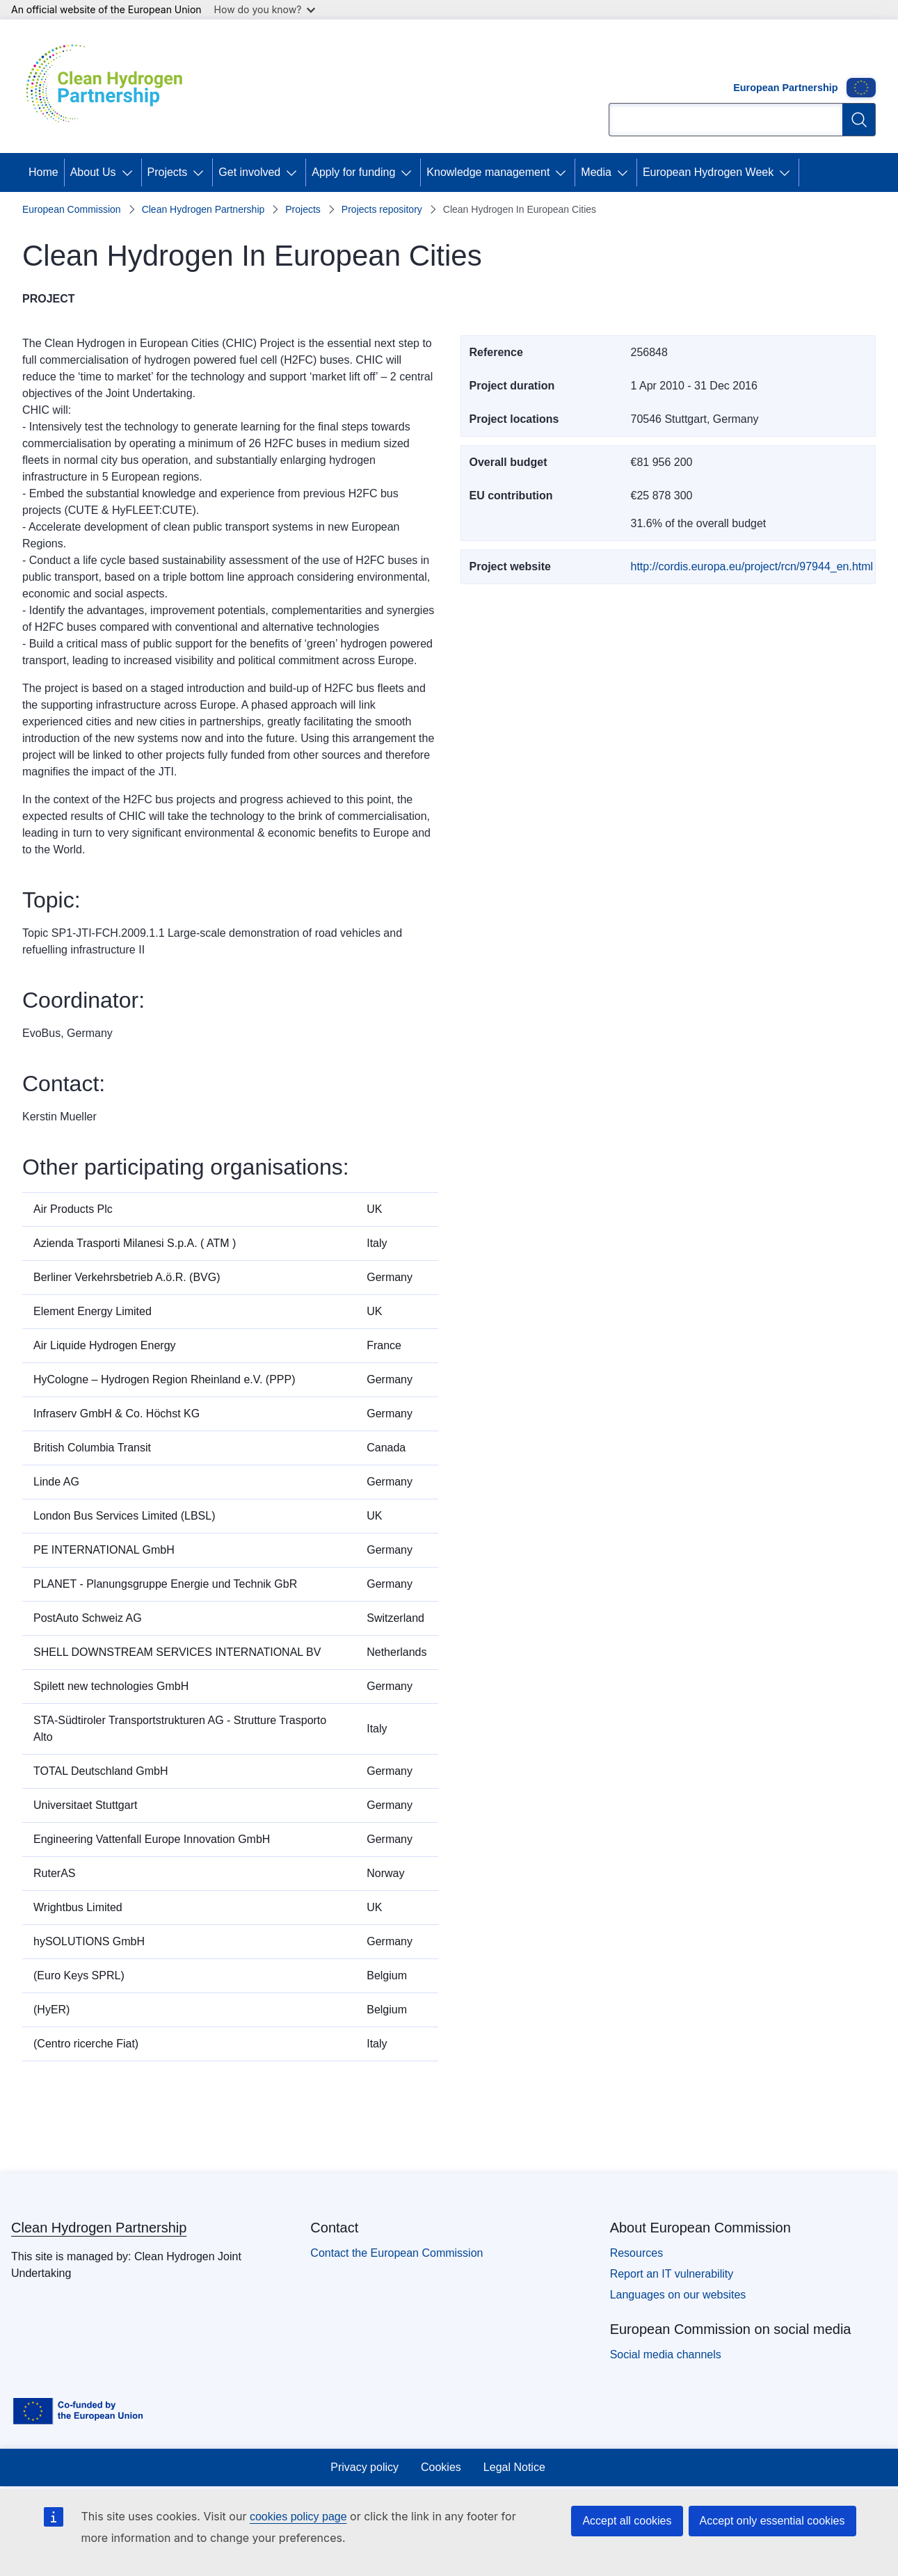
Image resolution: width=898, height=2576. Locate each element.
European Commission (71, 209)
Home (43, 172)
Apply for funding (353, 172)
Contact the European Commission (396, 2253)
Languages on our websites (678, 2295)
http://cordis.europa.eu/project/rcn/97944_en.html (752, 566)
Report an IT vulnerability (672, 2274)
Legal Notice (514, 2467)
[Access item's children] (130, 172)
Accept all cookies (626, 2521)
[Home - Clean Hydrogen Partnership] (109, 86)
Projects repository (382, 209)
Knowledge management (488, 172)
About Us (93, 172)
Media (596, 172)
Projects (167, 172)
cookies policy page (298, 2516)
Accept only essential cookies (772, 2521)
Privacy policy (364, 2467)
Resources (636, 2253)
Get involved (249, 172)
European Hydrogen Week (708, 172)
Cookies (441, 2467)
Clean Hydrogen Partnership (203, 209)
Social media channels (665, 2354)
